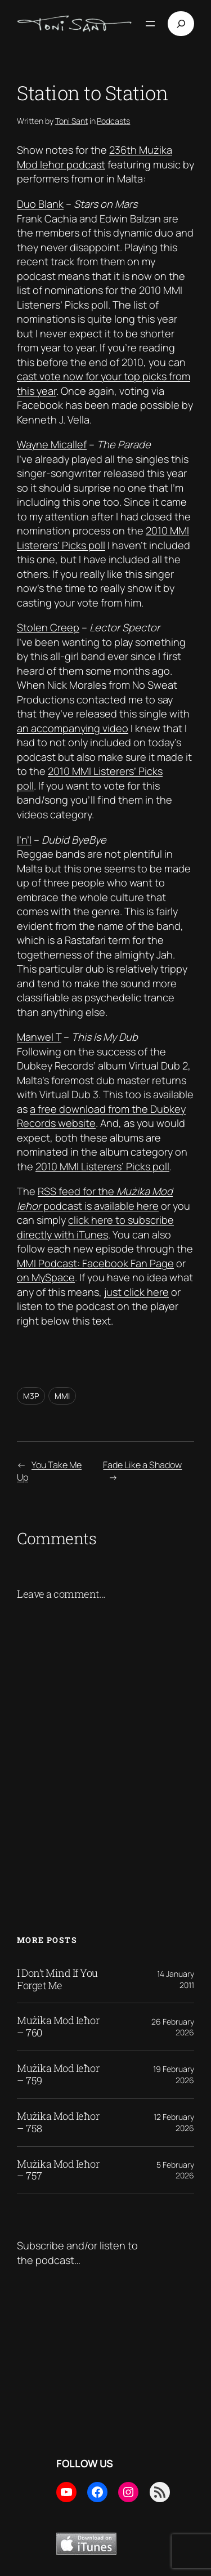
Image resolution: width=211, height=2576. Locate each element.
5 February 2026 (175, 2170)
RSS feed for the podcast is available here (95, 1198)
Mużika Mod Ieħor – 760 (58, 2027)
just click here (136, 1292)
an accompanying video (72, 728)
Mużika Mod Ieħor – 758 (58, 2122)
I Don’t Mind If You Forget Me (57, 1979)
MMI (62, 1395)
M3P (31, 1395)
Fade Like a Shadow (142, 1465)
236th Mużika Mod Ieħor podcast (94, 157)
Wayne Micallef (52, 444)
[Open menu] (150, 23)
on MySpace (46, 1277)
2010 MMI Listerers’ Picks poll (103, 538)
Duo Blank (40, 204)
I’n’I (24, 839)
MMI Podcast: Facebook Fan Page (95, 1263)
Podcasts (113, 120)
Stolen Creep (48, 627)
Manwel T (39, 1037)
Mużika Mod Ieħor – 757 (58, 2170)
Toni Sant (71, 120)
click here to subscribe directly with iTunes (95, 1227)
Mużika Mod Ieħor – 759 (58, 2074)
